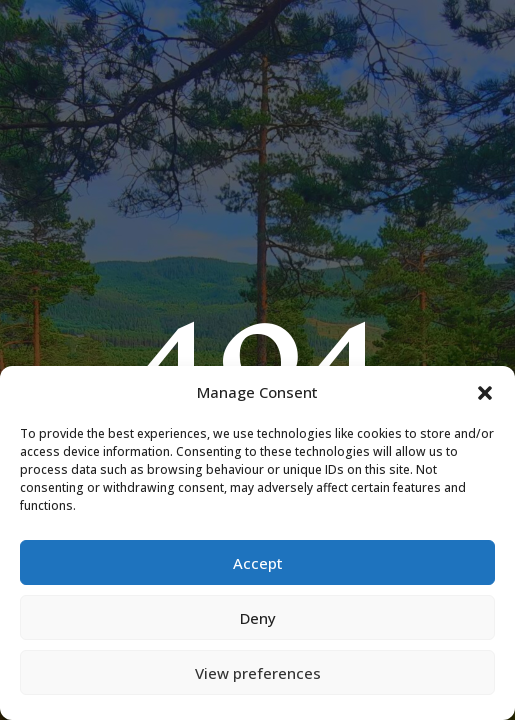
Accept (258, 563)
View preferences (258, 673)
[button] (485, 393)
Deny (258, 618)
